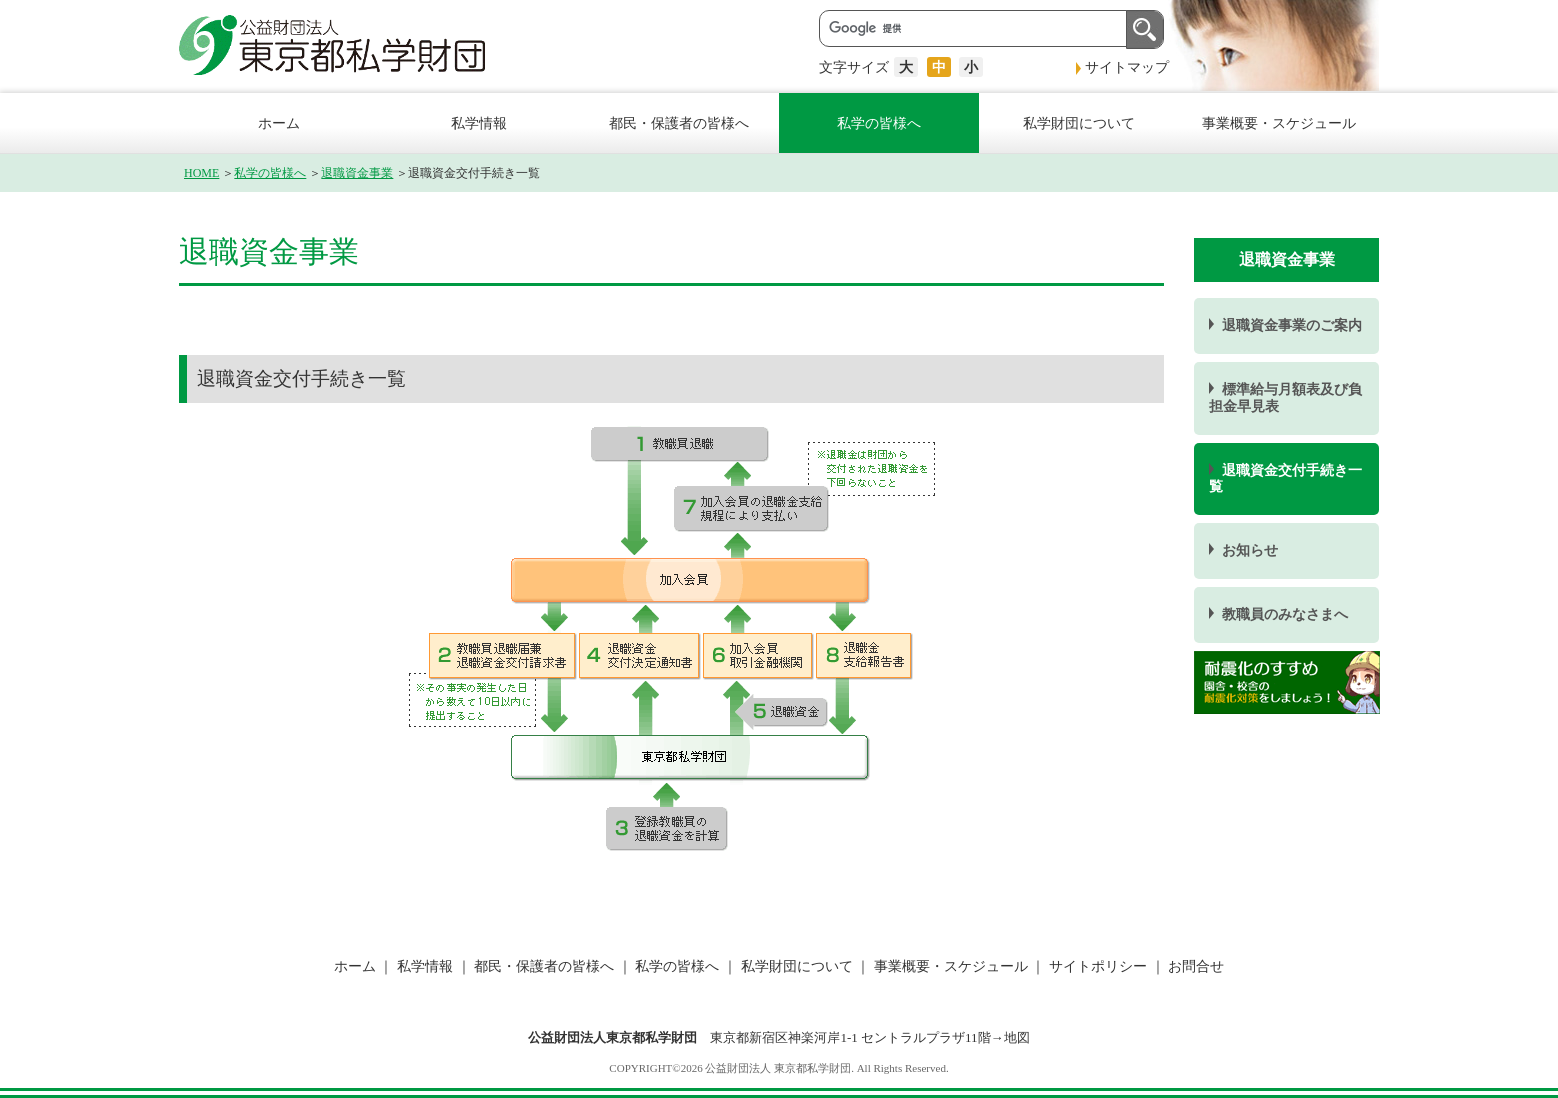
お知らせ (1250, 550)
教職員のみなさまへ (1285, 614)
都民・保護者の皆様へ (679, 123)
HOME (201, 173)
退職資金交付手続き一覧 (1285, 478)
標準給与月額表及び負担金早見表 (1285, 397)
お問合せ (1195, 966)
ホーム (279, 123)
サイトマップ (1127, 67)
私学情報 (479, 123)
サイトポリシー (1097, 966)
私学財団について (1079, 123)
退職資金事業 (357, 173)
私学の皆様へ (879, 123)
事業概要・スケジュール (1279, 123)
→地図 (1010, 1037)
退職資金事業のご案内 (1292, 325)
